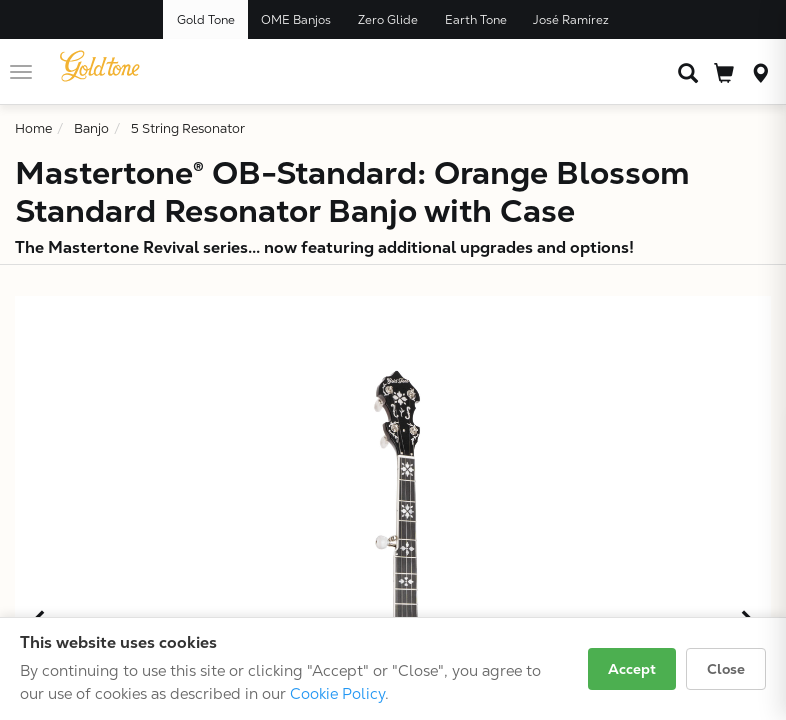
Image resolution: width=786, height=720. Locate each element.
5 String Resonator (188, 128)
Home (33, 128)
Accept (632, 669)
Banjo (91, 128)
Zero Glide (388, 20)
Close (726, 669)
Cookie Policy (337, 693)
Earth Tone (476, 20)
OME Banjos (296, 20)
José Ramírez (571, 20)
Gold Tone (206, 20)
